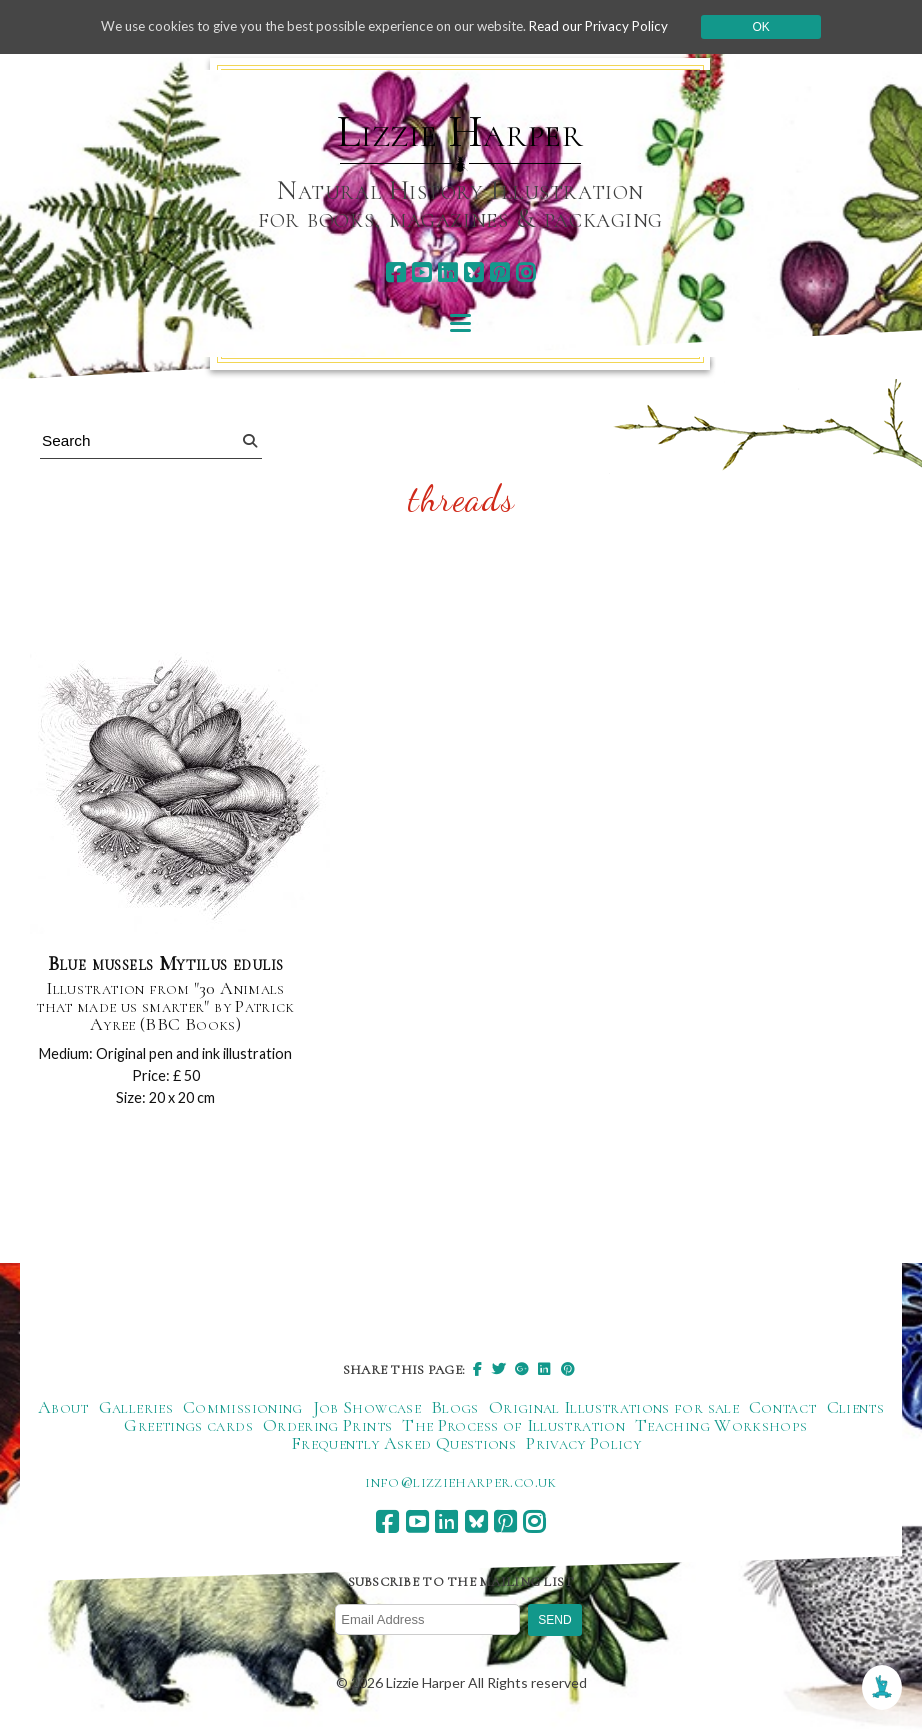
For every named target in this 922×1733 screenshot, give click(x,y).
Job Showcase (367, 1410)
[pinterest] (499, 272)
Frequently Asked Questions (403, 1446)
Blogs (455, 1410)
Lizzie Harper (460, 132)
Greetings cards (188, 1428)
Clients (856, 1410)
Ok (779, 27)
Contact (783, 1410)
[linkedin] (447, 272)
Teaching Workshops (721, 1428)
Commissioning (243, 1410)
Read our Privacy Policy (614, 26)
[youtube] (421, 272)
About (63, 1410)
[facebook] (395, 272)
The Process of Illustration (513, 1428)
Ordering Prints (327, 1428)
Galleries (136, 1410)
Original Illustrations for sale (614, 1410)
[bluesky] (473, 272)
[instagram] (525, 272)
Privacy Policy (583, 1446)
